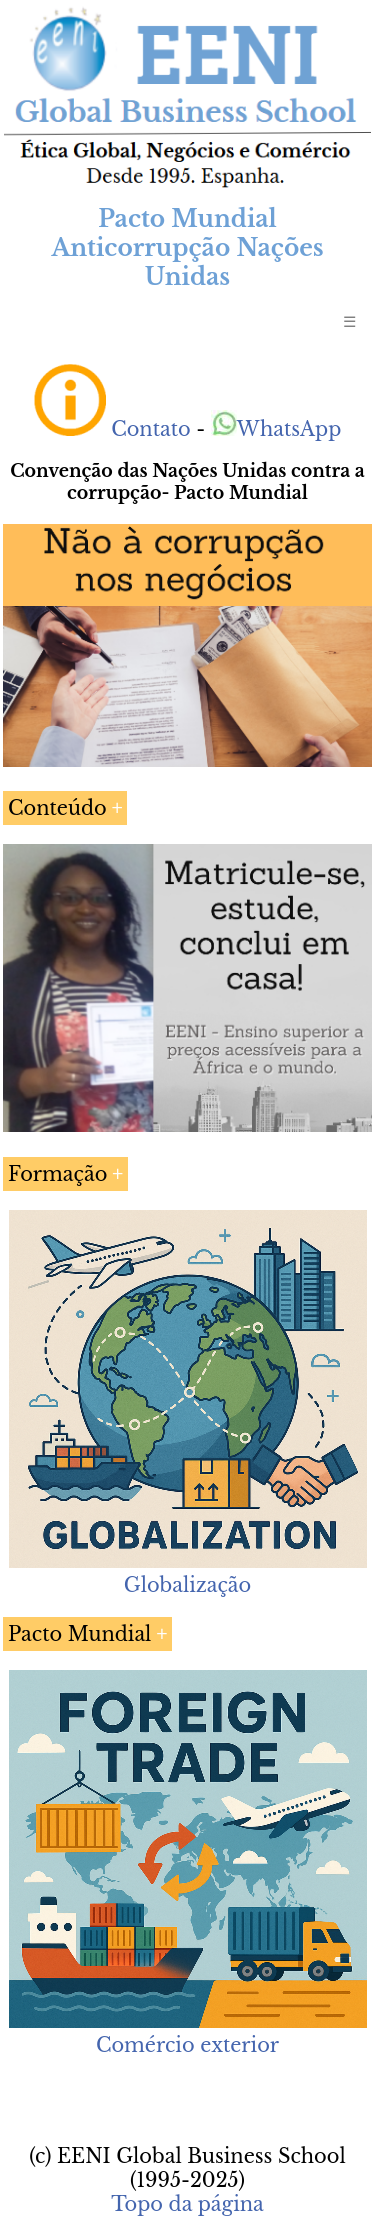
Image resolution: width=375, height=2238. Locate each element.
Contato (151, 429)
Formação (57, 1174)
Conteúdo (57, 808)
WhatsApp (276, 429)
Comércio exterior (187, 2045)
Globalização (187, 1585)
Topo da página (187, 2204)
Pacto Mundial (79, 1634)
